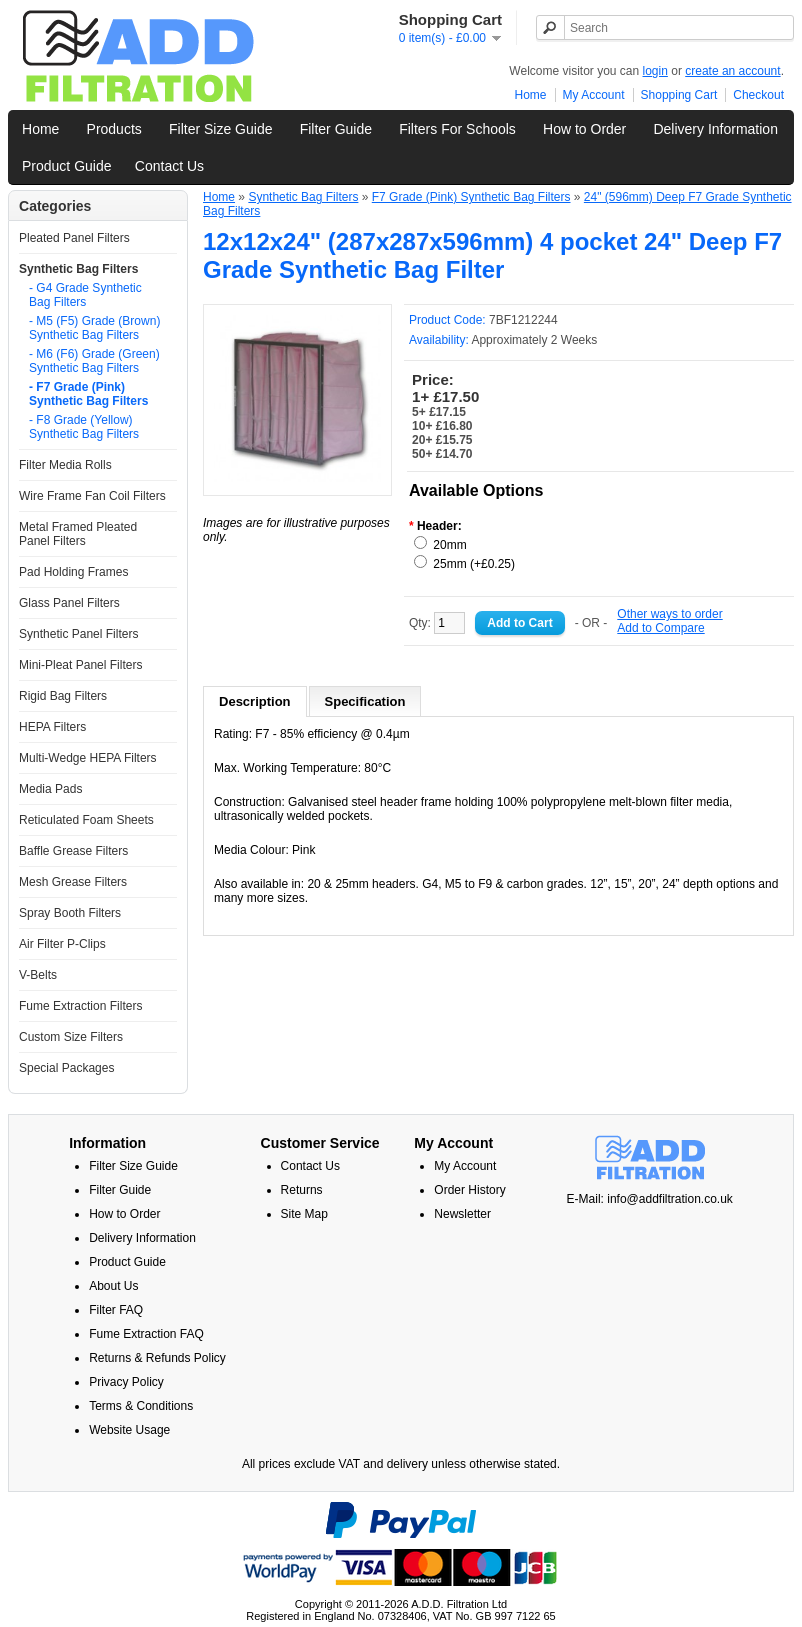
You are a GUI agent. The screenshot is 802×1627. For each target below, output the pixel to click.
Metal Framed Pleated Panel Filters (78, 534)
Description (255, 701)
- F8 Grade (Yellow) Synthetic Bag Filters (84, 427)
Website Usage (129, 1430)
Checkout (758, 95)
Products (114, 129)
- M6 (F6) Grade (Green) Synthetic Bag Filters (94, 361)
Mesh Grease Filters (73, 882)
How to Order (584, 129)
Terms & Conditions (141, 1406)
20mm (449, 545)
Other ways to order (669, 614)
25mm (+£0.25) (474, 564)
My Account (594, 95)
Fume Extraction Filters (80, 1006)
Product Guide (67, 166)
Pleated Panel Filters (74, 238)
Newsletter (462, 1214)
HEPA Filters (52, 727)
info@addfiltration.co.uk (670, 1199)
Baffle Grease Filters (73, 851)
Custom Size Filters (71, 1037)
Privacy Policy (126, 1382)
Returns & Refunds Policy (157, 1358)
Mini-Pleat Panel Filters (80, 665)
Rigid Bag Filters (63, 696)
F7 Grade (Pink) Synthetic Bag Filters (471, 197)
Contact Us (169, 166)
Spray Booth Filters (70, 913)
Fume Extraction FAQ (146, 1334)
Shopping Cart (679, 95)
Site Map (304, 1214)
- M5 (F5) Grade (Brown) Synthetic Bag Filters (94, 328)
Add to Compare (660, 628)
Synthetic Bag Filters (78, 269)
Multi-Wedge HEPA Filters (88, 758)
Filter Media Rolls (65, 465)
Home (531, 95)
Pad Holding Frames (73, 572)
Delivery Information (715, 129)
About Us (113, 1286)
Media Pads (50, 789)
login (655, 71)
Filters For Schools (457, 129)
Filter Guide (336, 129)
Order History (469, 1190)
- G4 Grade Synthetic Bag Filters (85, 295)
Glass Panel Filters (69, 603)
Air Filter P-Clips (62, 944)
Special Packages (66, 1068)
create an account (732, 71)
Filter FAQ (116, 1310)
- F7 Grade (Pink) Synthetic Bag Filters (88, 394)
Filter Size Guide (220, 129)
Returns (302, 1190)
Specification (365, 701)
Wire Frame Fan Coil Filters (92, 496)
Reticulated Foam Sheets (86, 820)
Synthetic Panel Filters (78, 634)
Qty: (437, 623)
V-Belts (38, 975)
